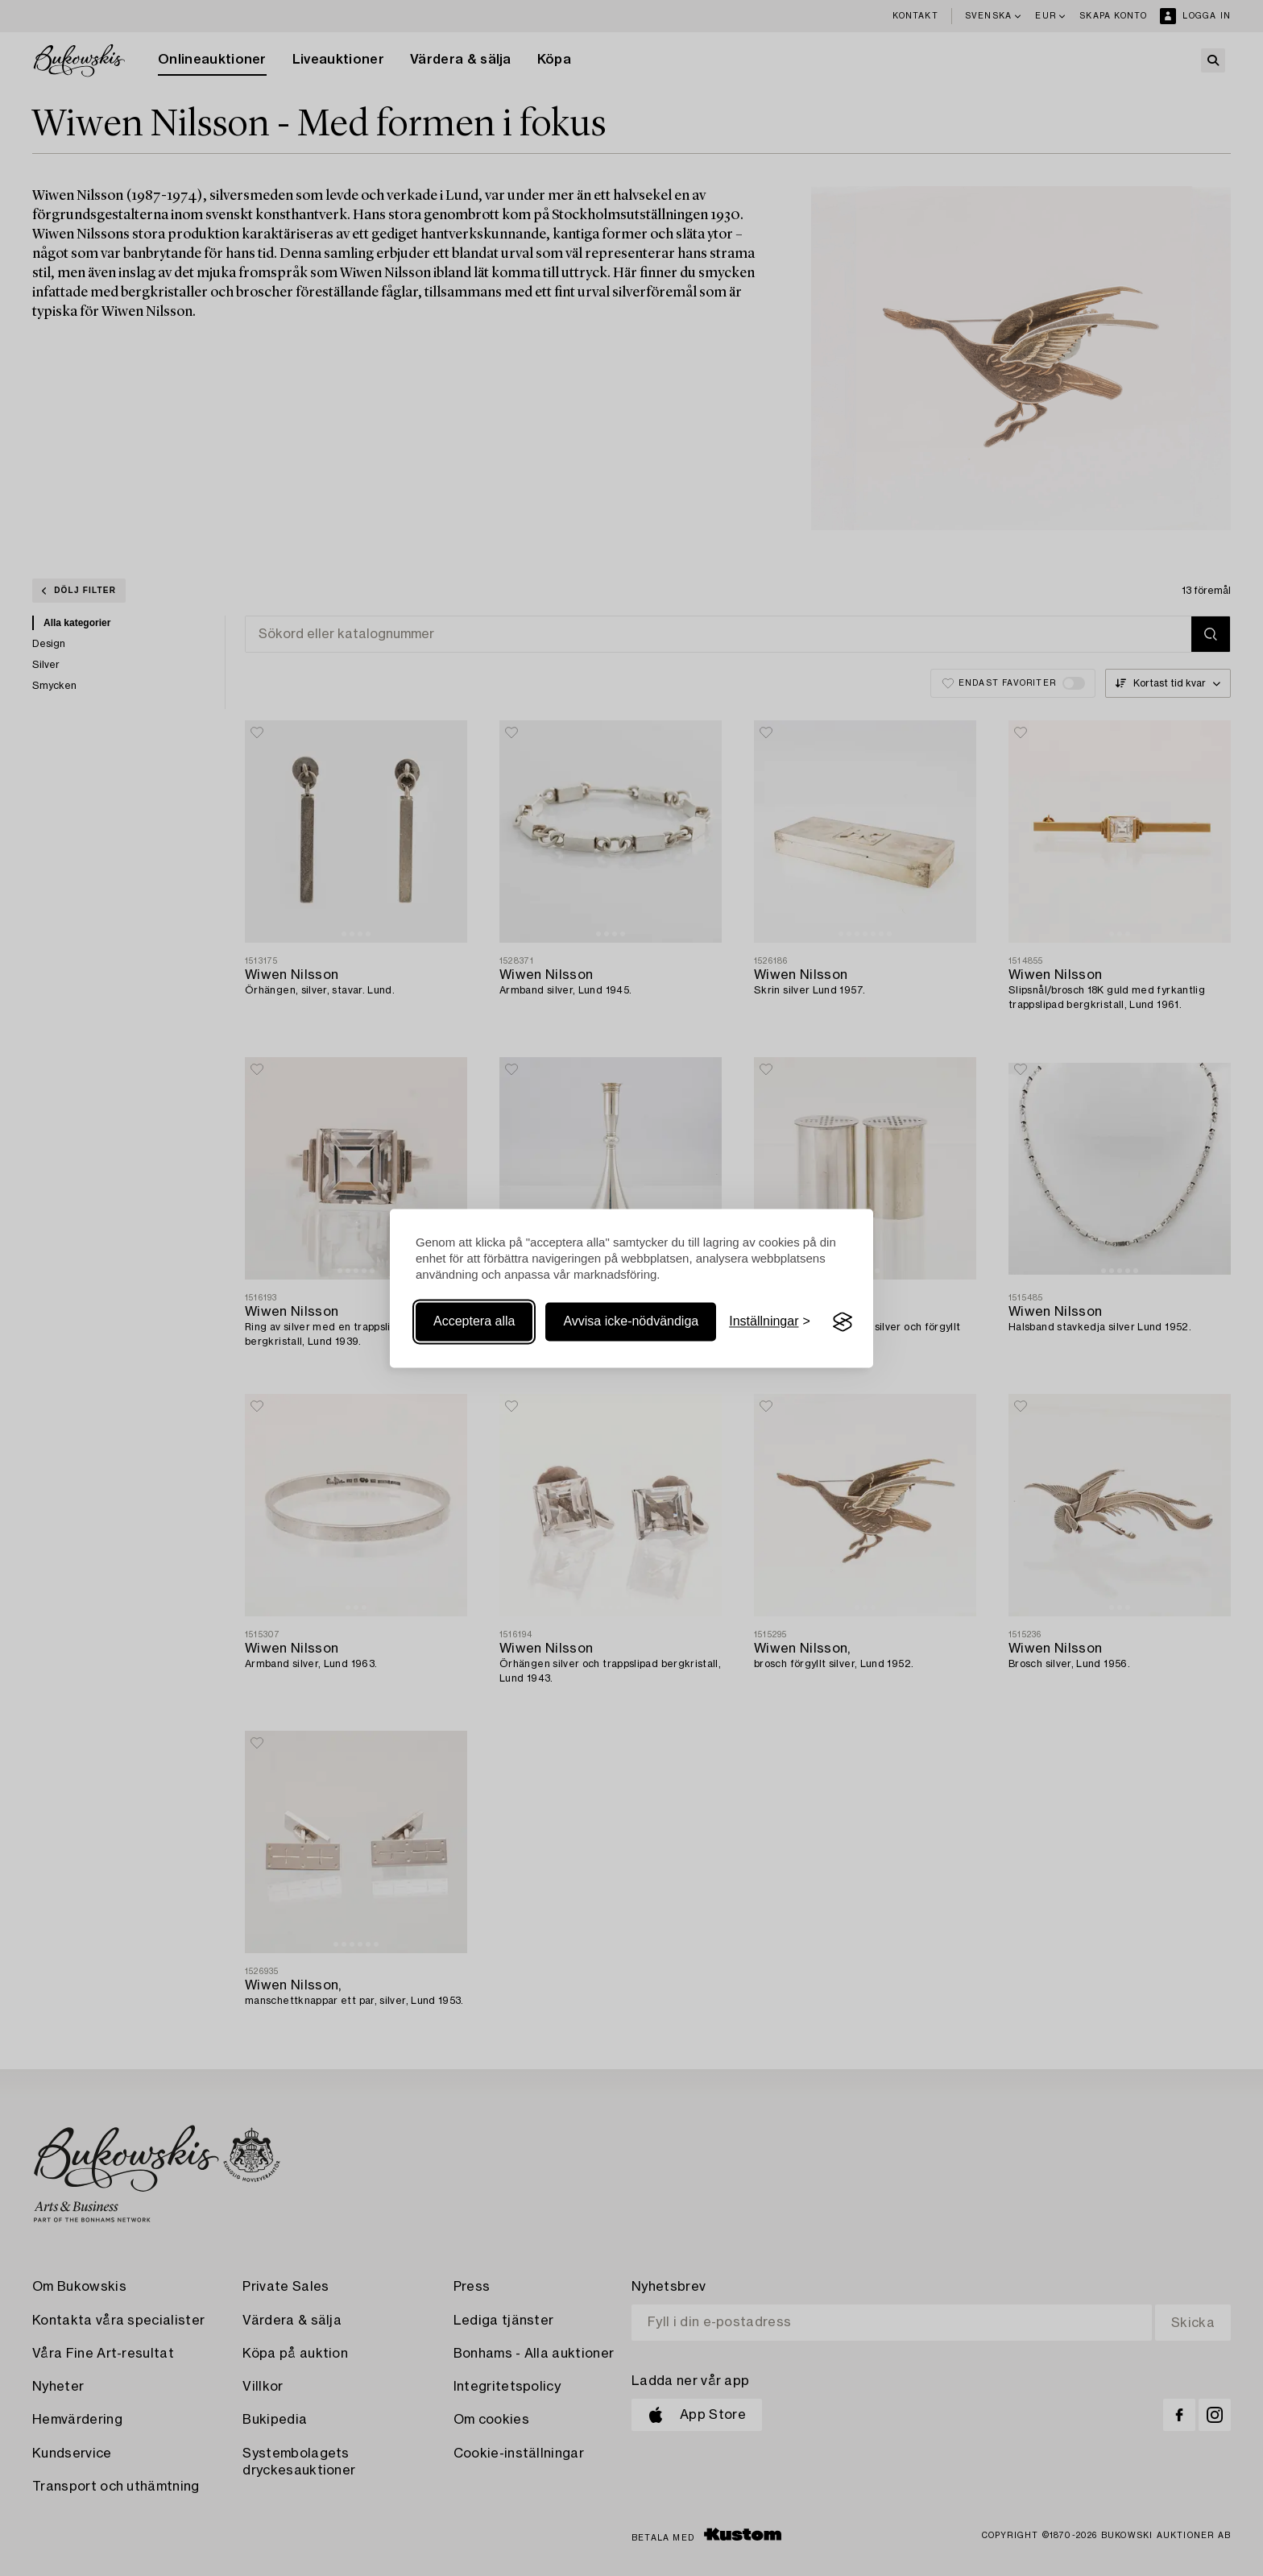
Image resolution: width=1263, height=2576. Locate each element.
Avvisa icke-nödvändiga (630, 1322)
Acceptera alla (474, 1322)
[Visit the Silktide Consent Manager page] (842, 1322)
